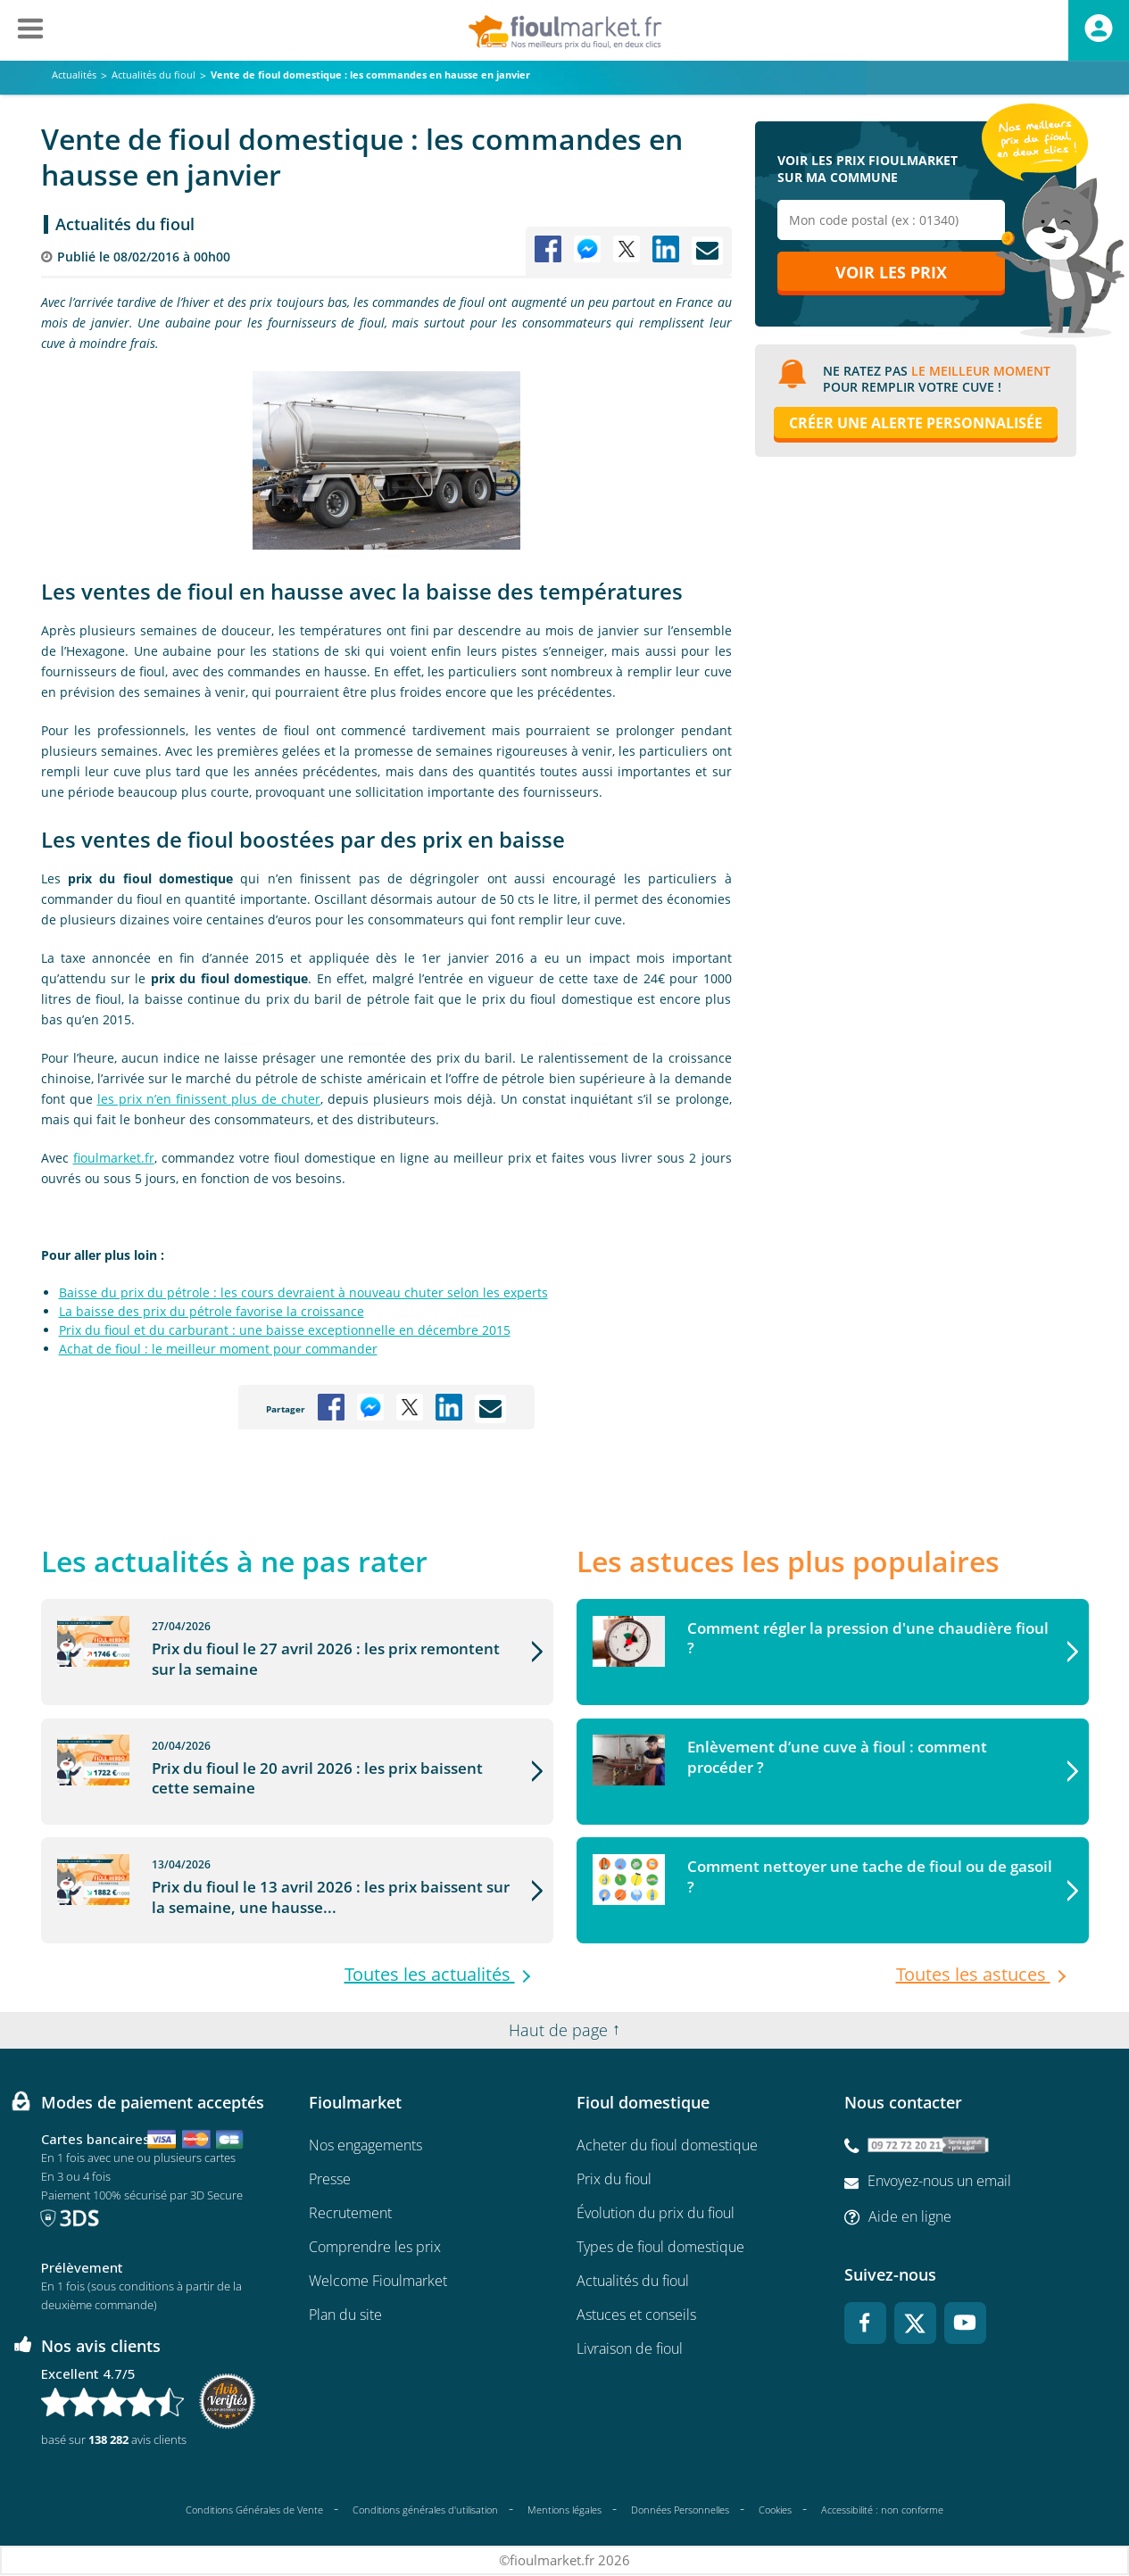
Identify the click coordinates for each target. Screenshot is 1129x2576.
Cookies (775, 2509)
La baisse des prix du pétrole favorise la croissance (211, 1311)
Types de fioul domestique (660, 2247)
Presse (330, 2180)
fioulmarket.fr (113, 1157)
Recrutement (350, 2214)
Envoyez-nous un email (939, 2181)
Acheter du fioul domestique (667, 2146)
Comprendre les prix (375, 2247)
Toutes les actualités (430, 1975)
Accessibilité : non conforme (882, 2510)
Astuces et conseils (636, 2315)
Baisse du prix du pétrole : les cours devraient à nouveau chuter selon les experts (303, 1292)
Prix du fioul (614, 2180)
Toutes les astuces (973, 1975)
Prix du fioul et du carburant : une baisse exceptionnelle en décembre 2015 (285, 1329)
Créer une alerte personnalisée (915, 425)
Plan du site (345, 2315)
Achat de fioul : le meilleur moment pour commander (218, 1348)
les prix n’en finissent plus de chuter (208, 1098)
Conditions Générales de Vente (254, 2509)
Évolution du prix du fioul (656, 2214)
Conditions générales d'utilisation (425, 2509)
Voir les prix (891, 274)
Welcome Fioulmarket (378, 2281)
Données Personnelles (680, 2509)
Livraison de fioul (630, 2349)
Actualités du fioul (125, 224)
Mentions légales (564, 2509)
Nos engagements (365, 2146)
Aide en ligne (909, 2216)
